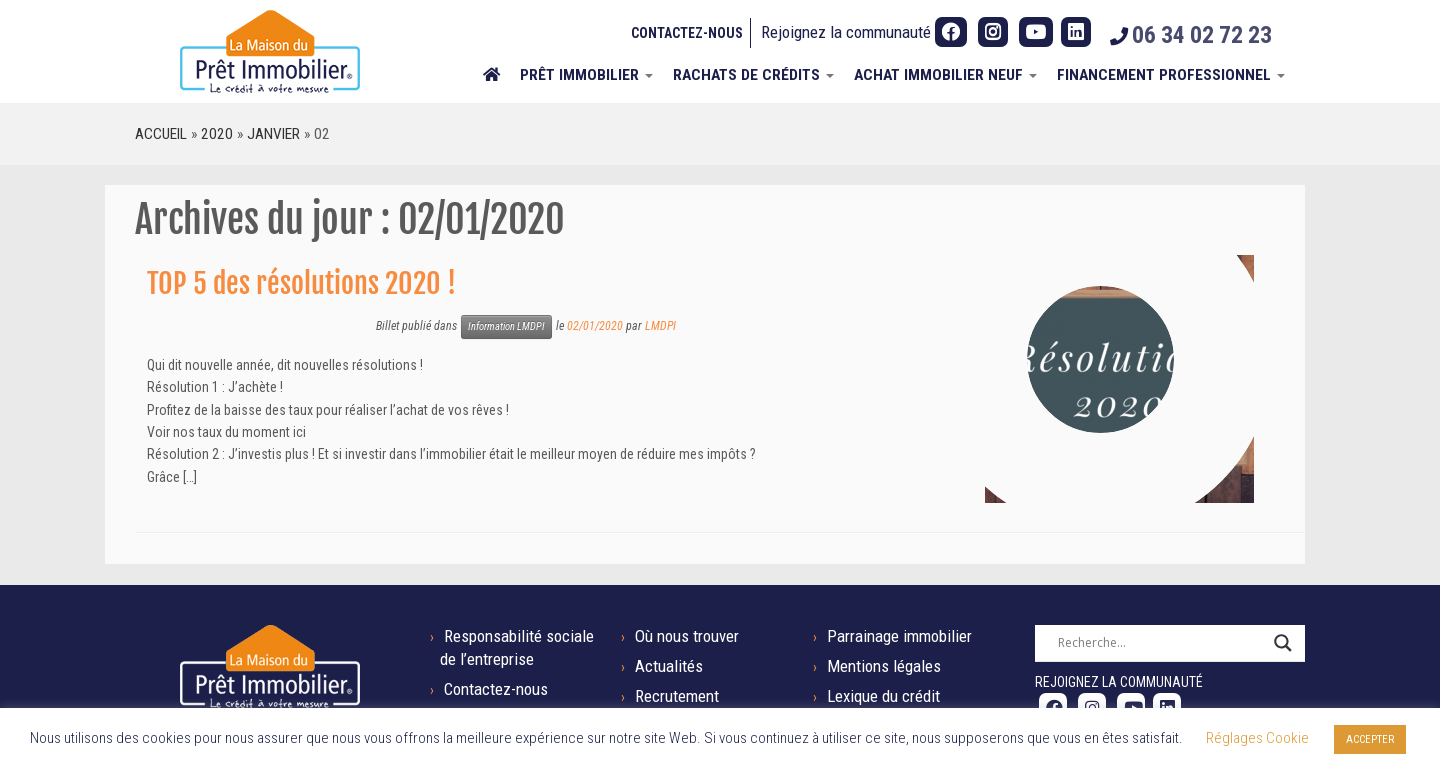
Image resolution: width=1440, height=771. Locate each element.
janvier (273, 134)
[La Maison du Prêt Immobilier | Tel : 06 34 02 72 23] (270, 51)
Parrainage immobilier (899, 636)
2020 (217, 134)
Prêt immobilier (586, 75)
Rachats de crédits (753, 75)
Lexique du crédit (883, 696)
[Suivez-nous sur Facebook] (951, 32)
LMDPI (660, 326)
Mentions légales (884, 666)
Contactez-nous (687, 33)
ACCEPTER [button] (1370, 739)
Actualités (669, 666)
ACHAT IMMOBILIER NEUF (945, 75)
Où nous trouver (687, 636)
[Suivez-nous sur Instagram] (993, 32)
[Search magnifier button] (1283, 643)
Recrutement (677, 696)
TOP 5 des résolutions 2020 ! (301, 283)
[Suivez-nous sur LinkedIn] (1076, 32)
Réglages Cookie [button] (1257, 738)
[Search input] (1161, 643)
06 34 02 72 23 (1202, 35)
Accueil (161, 134)
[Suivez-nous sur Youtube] (1036, 32)
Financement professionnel (1171, 75)
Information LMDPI (506, 326)
